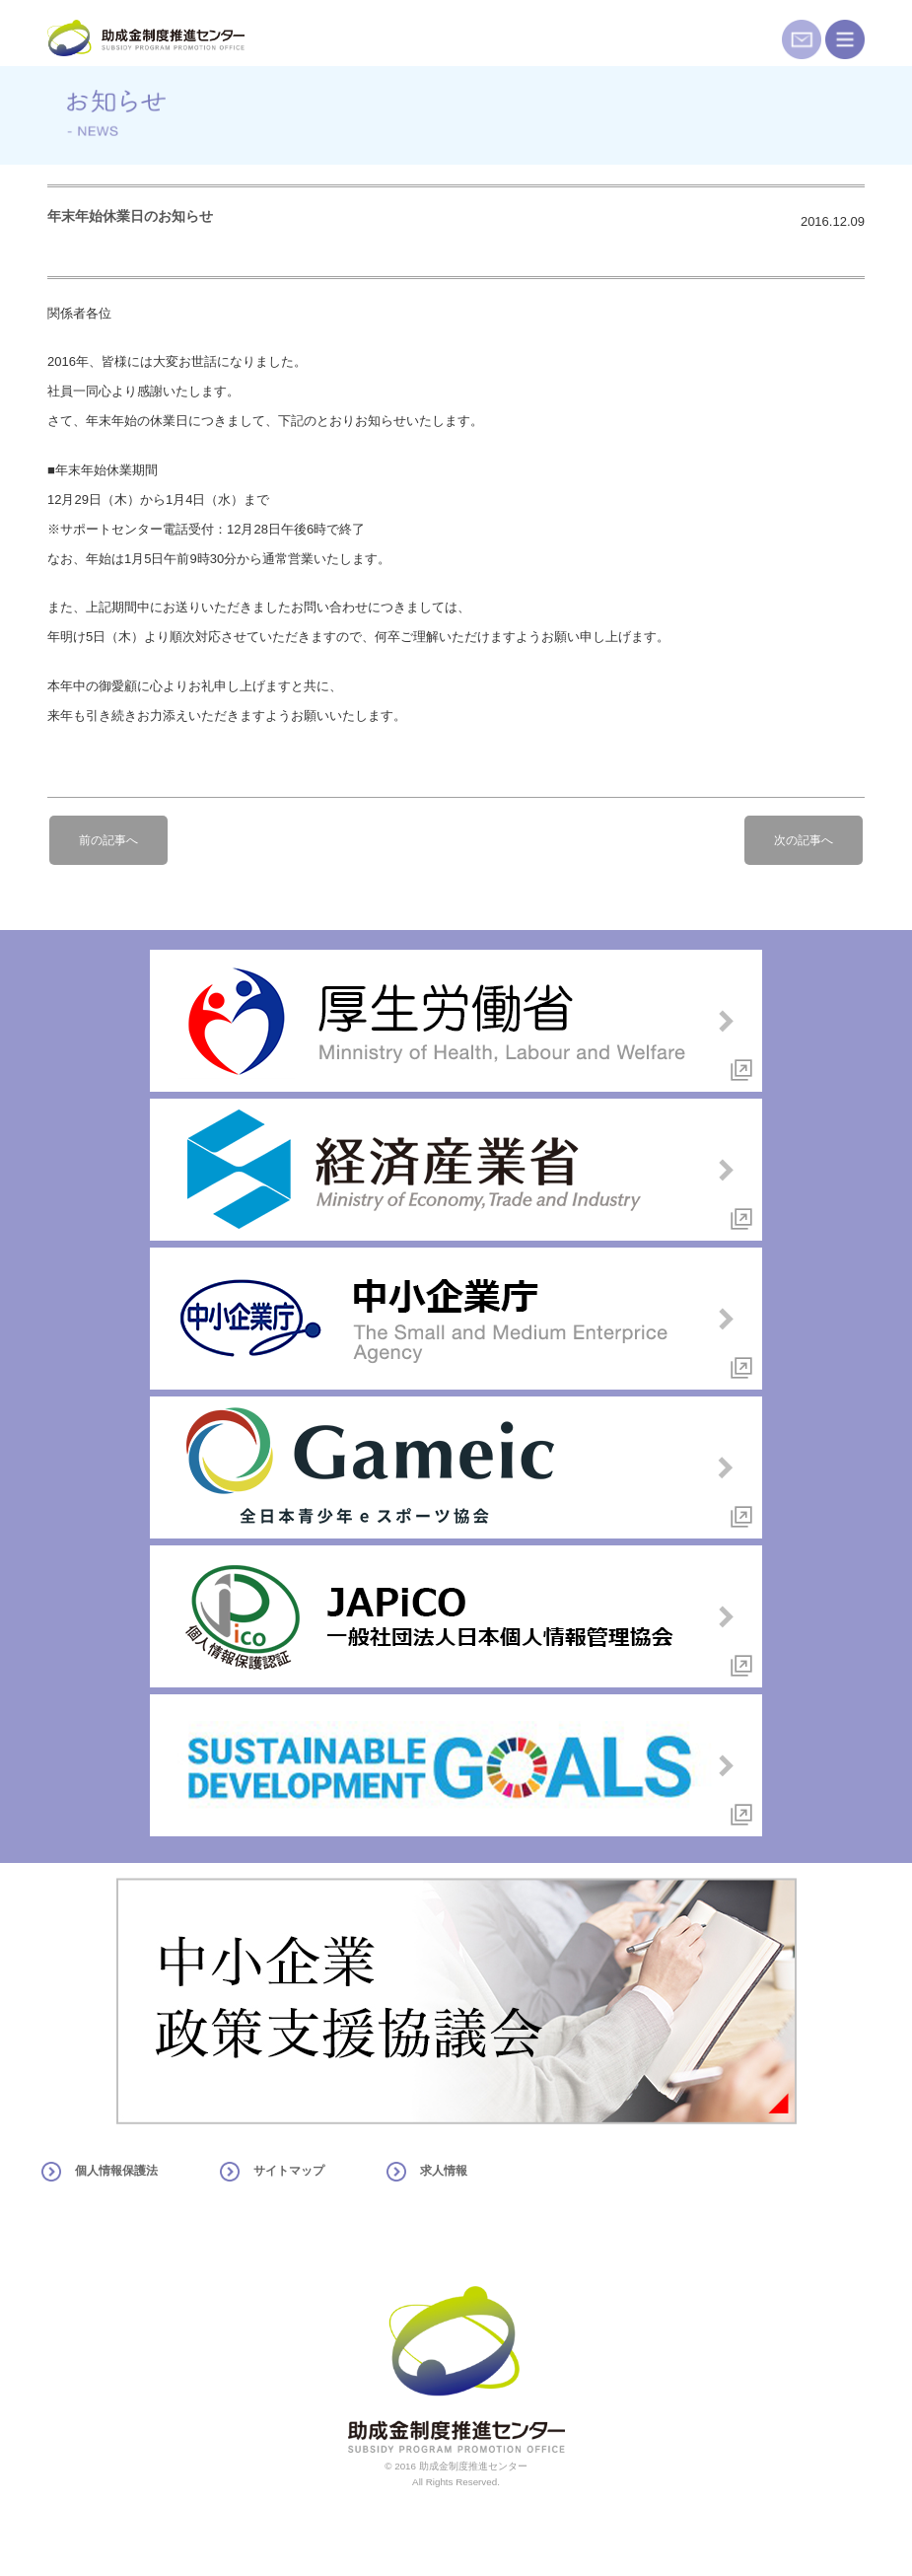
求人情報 (443, 2171)
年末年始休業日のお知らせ (130, 216)
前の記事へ (108, 840)
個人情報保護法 (116, 2171)
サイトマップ (288, 2171)
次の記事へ (803, 840)
